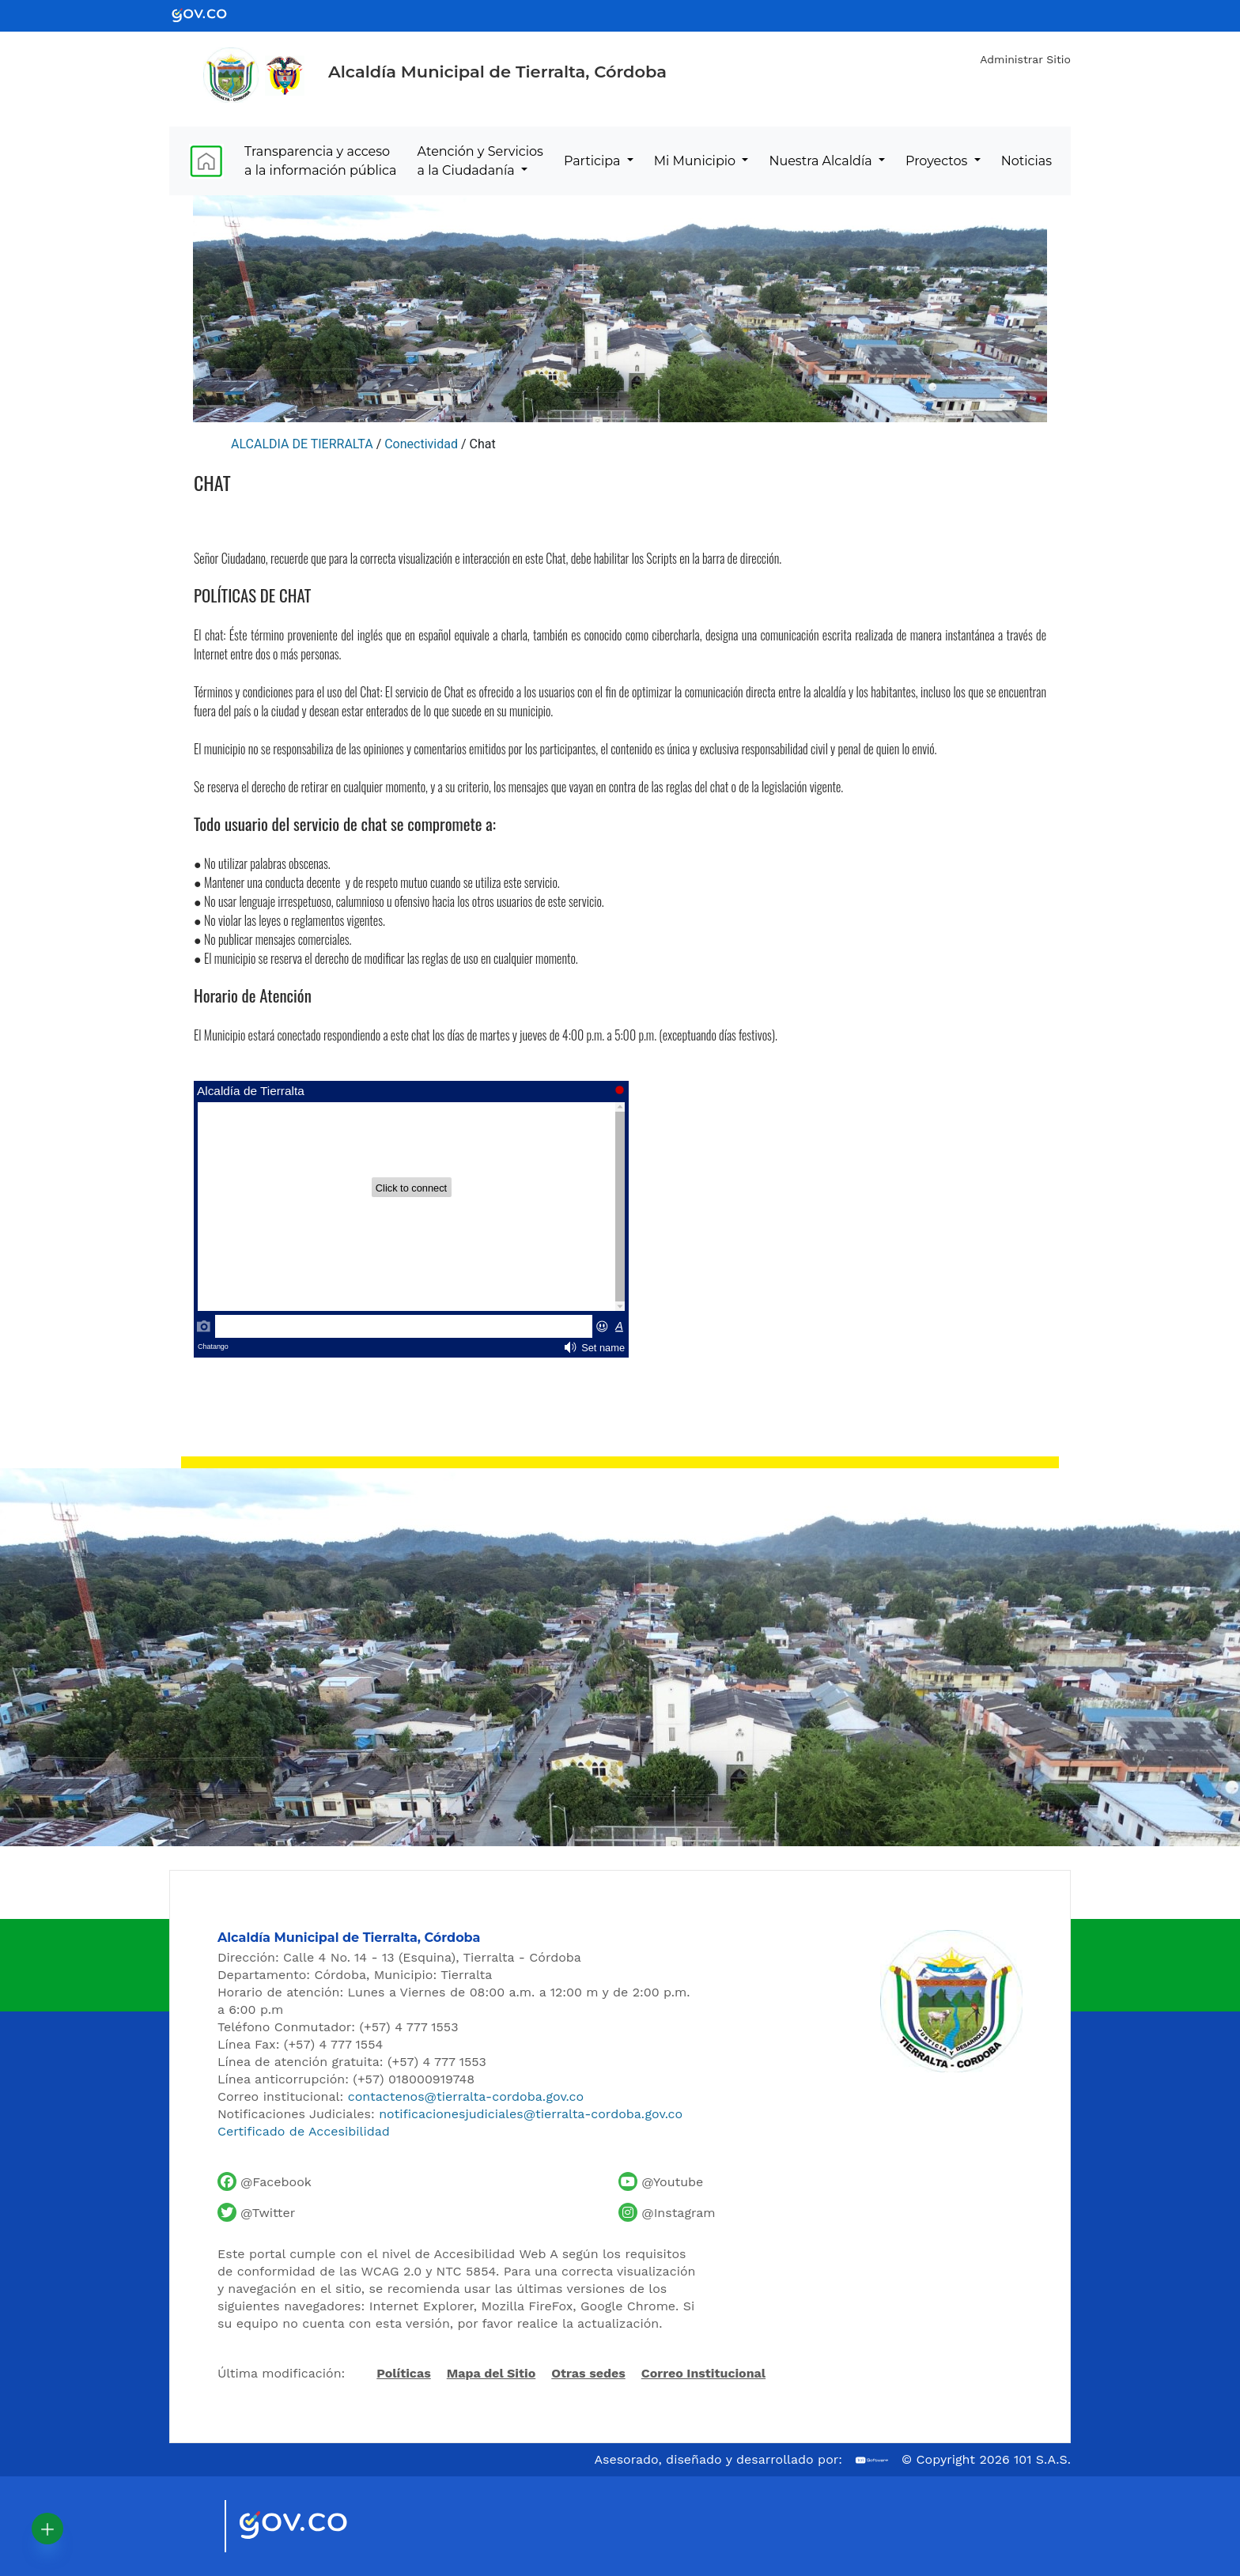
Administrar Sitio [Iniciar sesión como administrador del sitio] (1025, 59)
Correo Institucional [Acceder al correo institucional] (703, 2373)
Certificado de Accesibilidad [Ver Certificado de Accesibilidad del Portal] (303, 2131)
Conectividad (421, 443)
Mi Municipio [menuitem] (696, 160)
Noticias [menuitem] (1026, 160)
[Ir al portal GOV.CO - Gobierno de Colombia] (208, 14)
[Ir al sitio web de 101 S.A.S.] (872, 2460)
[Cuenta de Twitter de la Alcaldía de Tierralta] (256, 2212)
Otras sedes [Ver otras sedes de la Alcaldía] (588, 2373)
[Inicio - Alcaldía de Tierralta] (231, 75)
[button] (47, 2528)
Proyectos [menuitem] (938, 160)
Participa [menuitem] (594, 160)
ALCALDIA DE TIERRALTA (302, 443)
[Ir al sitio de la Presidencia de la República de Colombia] (284, 75)
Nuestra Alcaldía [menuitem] (822, 160)
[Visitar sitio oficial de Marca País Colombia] (193, 2526)
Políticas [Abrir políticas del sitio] (403, 2374)
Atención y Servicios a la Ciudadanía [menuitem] (480, 161)
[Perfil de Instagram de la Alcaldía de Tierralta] (666, 2212)
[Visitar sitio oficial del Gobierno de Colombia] (312, 2526)
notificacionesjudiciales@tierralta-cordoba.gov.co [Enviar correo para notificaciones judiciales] (530, 2113)
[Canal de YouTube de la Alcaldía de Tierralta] (660, 2181)
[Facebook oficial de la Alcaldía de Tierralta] (264, 2181)
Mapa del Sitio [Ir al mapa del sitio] (491, 2373)
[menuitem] (206, 161)
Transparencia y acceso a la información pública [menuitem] (320, 161)
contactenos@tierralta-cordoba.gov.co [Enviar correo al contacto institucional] (466, 2096)
